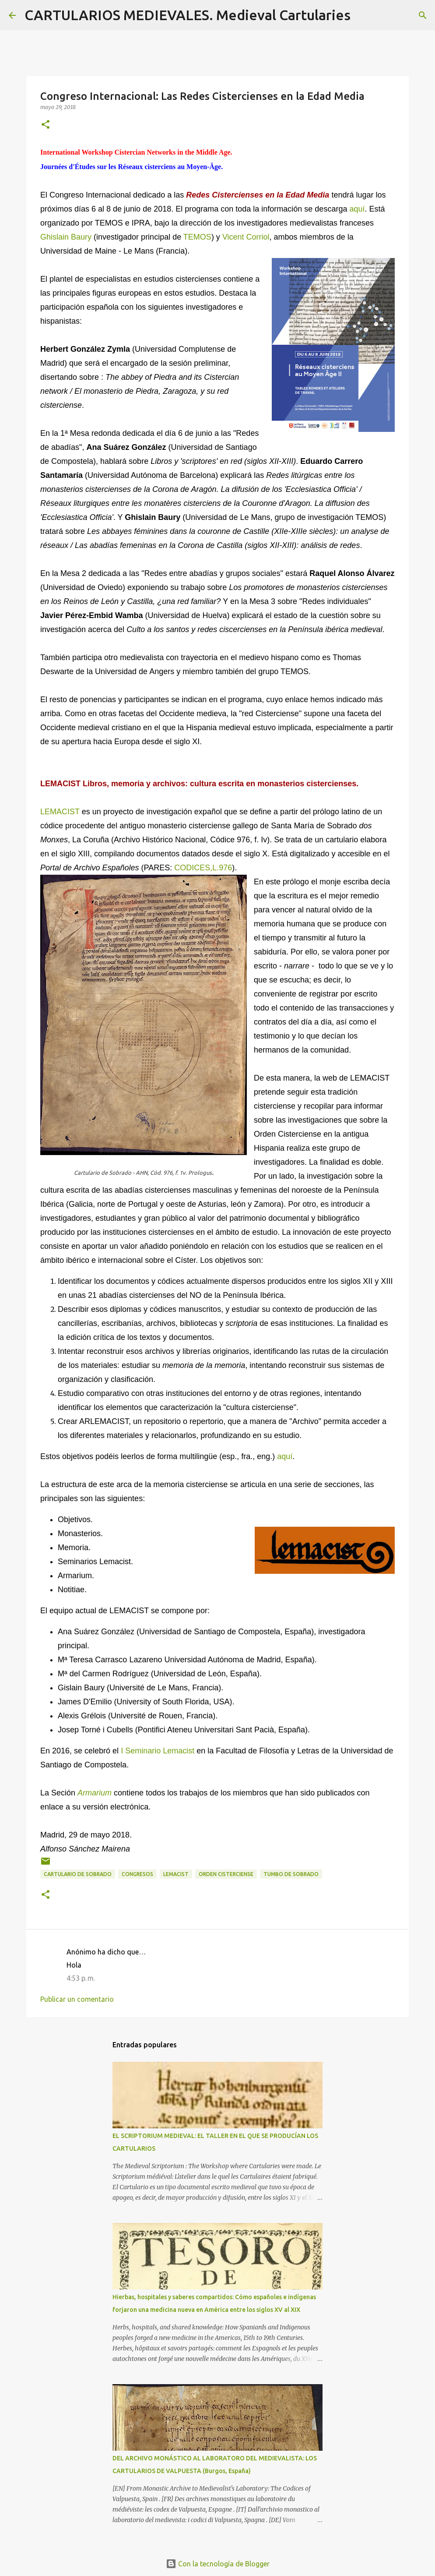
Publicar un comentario (77, 1999)
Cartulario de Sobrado (78, 1874)
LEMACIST (60, 811)
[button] (45, 125)
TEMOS (197, 237)
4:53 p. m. (81, 1978)
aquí (357, 209)
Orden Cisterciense (226, 1874)
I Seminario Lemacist (157, 1750)
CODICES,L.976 (203, 867)
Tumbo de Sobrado (291, 1874)
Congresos (137, 1874)
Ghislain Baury (65, 237)
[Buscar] (363, 15)
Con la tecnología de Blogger (218, 2564)
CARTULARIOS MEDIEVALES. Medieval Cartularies (188, 15)
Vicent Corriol (246, 237)
